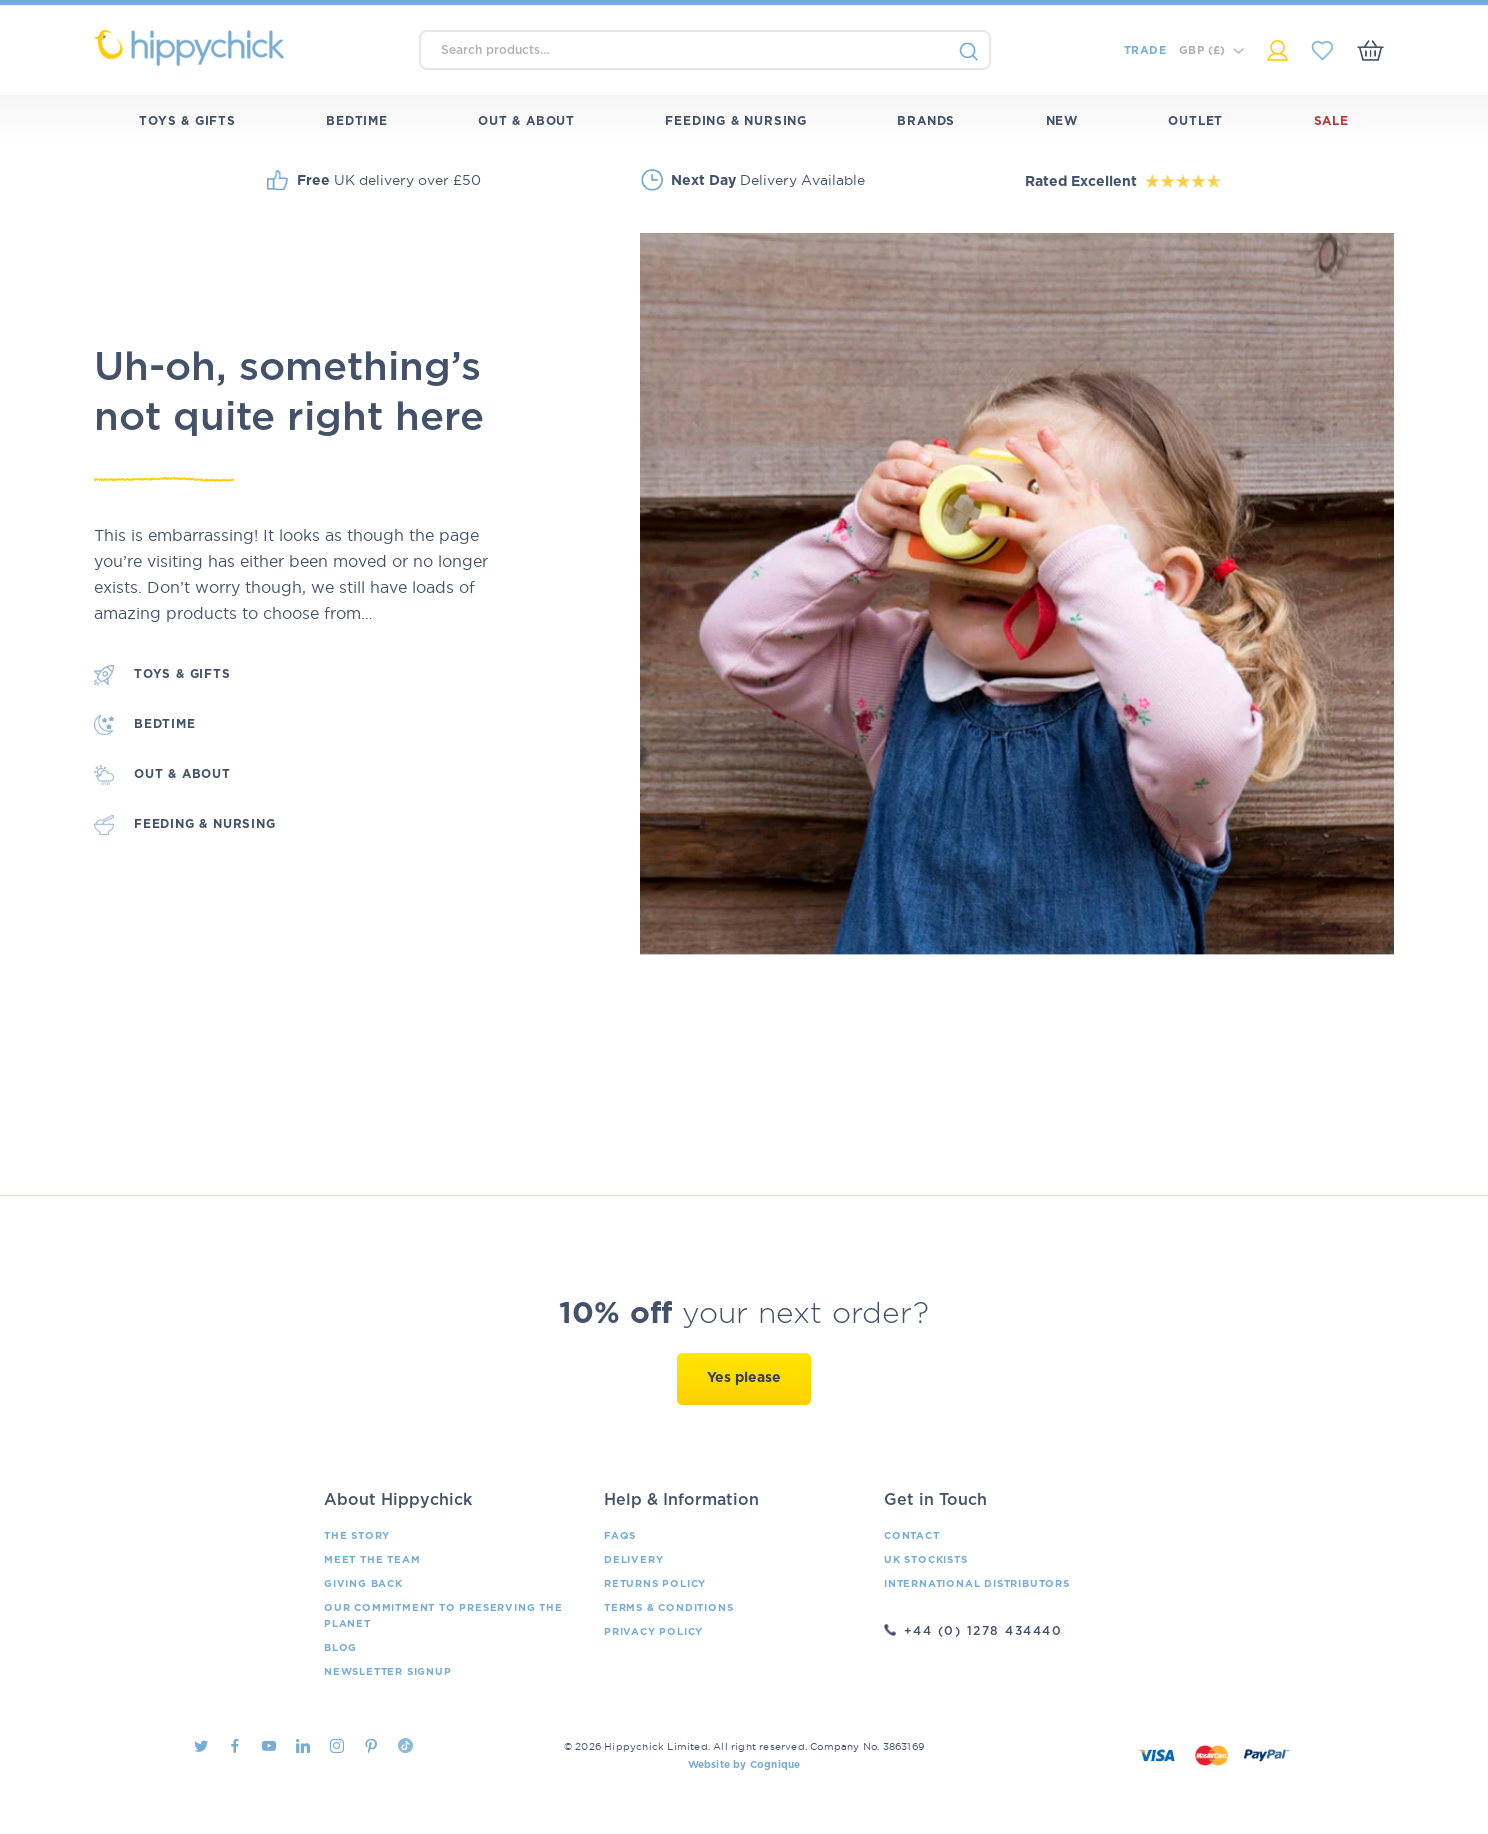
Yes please (744, 1378)
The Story (357, 1536)
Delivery (633, 1560)
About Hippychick (398, 1500)
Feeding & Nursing (736, 121)
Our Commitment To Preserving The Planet (443, 1616)
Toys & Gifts (187, 121)
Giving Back (363, 1584)
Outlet (1195, 121)
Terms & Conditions (668, 1608)
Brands (926, 121)
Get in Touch (935, 1500)
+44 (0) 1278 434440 (983, 1631)
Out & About (526, 121)
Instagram (337, 1746)
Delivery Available (768, 180)
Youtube (269, 1746)
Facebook (235, 1746)
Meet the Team (372, 1560)
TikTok (405, 1745)
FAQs (620, 1536)
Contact (912, 1536)
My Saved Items (1322, 50)
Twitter (201, 1746)
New (1062, 121)
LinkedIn (303, 1746)
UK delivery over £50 (389, 180)
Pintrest (371, 1746)
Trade (1145, 50)
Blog (340, 1648)
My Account (1277, 50)
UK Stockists (926, 1560)
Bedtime (357, 121)
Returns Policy (655, 1584)
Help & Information (681, 1500)
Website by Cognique (744, 1765)
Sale (1331, 121)
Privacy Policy (653, 1632)
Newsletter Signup (388, 1672)
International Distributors (977, 1584)
